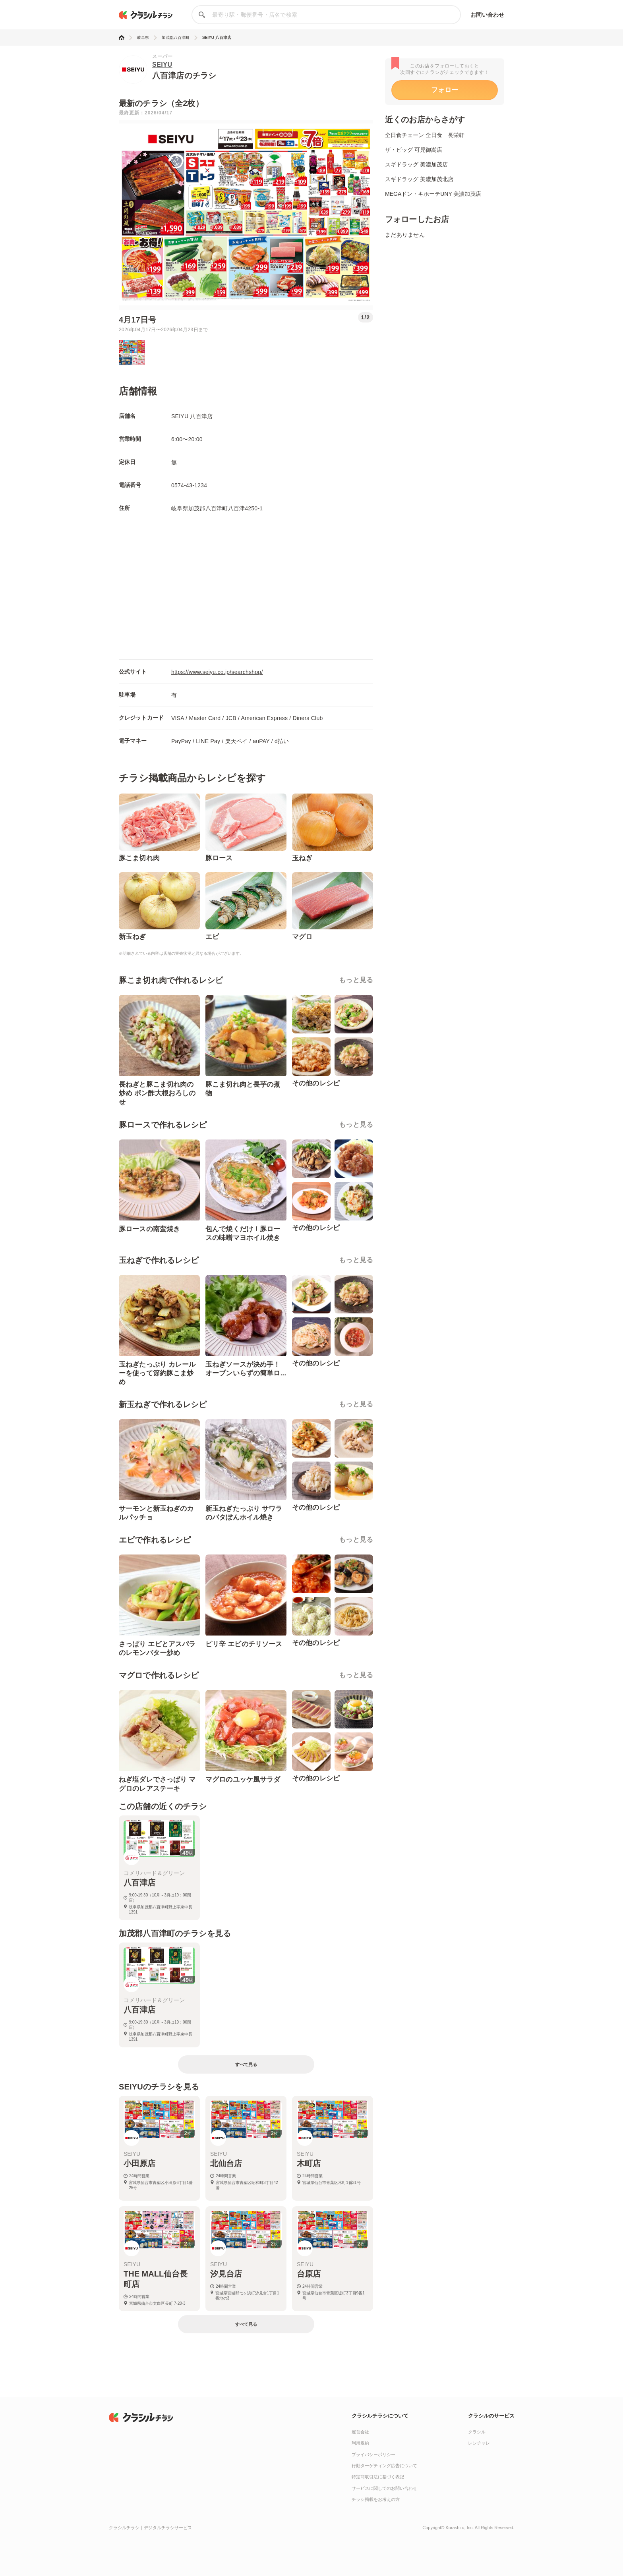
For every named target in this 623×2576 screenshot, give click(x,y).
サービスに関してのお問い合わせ (384, 2488)
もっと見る (356, 980)
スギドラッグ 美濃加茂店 (416, 164)
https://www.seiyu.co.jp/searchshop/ (217, 672)
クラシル (477, 2431)
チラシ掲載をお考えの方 (376, 2499)
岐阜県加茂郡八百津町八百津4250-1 (217, 508)
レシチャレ (479, 2443)
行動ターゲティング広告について (384, 2465)
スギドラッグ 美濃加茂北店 (419, 179)
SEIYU (162, 64)
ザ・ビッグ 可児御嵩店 (413, 150)
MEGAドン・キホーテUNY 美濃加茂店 (433, 194)
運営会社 (360, 2431)
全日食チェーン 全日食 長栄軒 (424, 135)
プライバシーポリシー (373, 2454)
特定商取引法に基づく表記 (378, 2476)
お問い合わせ (487, 15)
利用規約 (360, 2443)
